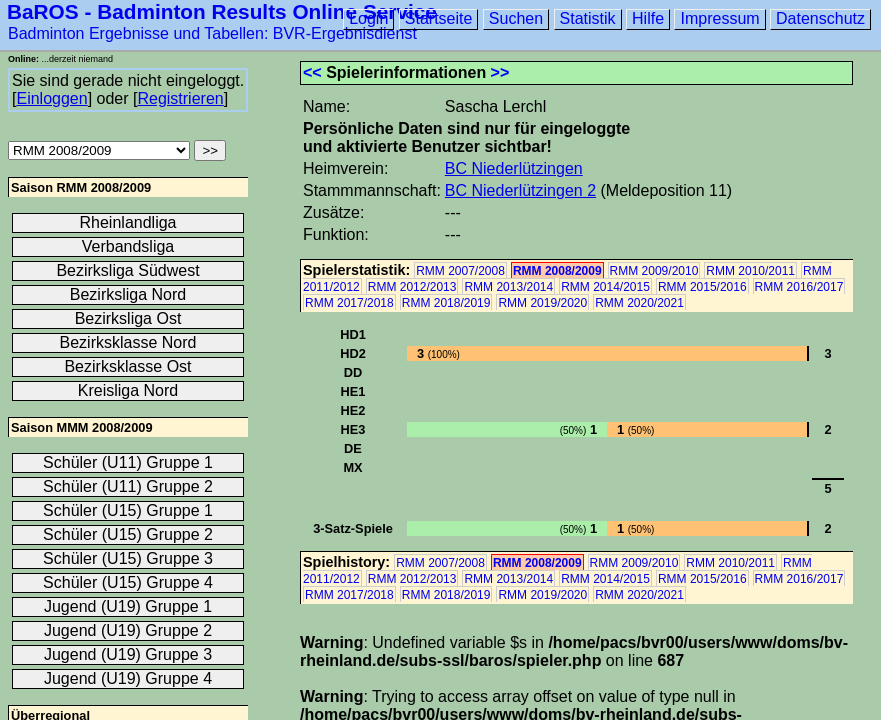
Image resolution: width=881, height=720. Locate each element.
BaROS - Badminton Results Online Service (222, 11)
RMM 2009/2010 (654, 271)
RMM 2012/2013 (412, 287)
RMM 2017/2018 (349, 303)
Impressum (719, 18)
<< (312, 72)
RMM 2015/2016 (702, 287)
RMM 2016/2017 (799, 287)
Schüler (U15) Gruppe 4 (128, 582)
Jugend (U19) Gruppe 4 (128, 678)
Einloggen (51, 98)
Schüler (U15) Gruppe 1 (128, 510)
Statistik (588, 18)
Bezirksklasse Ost (127, 366)
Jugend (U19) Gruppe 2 (128, 630)
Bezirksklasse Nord (128, 342)
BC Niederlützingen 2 (520, 190)
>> (500, 72)
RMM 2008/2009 (557, 271)
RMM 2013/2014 (508, 287)
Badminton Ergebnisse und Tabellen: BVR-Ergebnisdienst (212, 33)
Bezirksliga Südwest (127, 270)
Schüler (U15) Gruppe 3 (128, 558)
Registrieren (180, 98)
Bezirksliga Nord (128, 294)
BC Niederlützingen (514, 168)
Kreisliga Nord (128, 390)
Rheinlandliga (128, 222)
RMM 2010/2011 (750, 271)
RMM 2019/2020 (542, 303)
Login (368, 18)
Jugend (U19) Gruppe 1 (128, 606)
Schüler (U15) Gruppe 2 (128, 534)
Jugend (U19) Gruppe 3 (128, 654)
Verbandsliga (128, 246)
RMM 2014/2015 (605, 287)
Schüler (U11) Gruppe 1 (128, 462)
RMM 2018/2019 (446, 303)
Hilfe (648, 18)
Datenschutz (820, 18)
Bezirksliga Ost (128, 318)
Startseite (439, 18)
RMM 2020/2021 (639, 303)
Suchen (516, 18)
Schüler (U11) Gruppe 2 (128, 486)
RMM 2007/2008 (460, 271)
